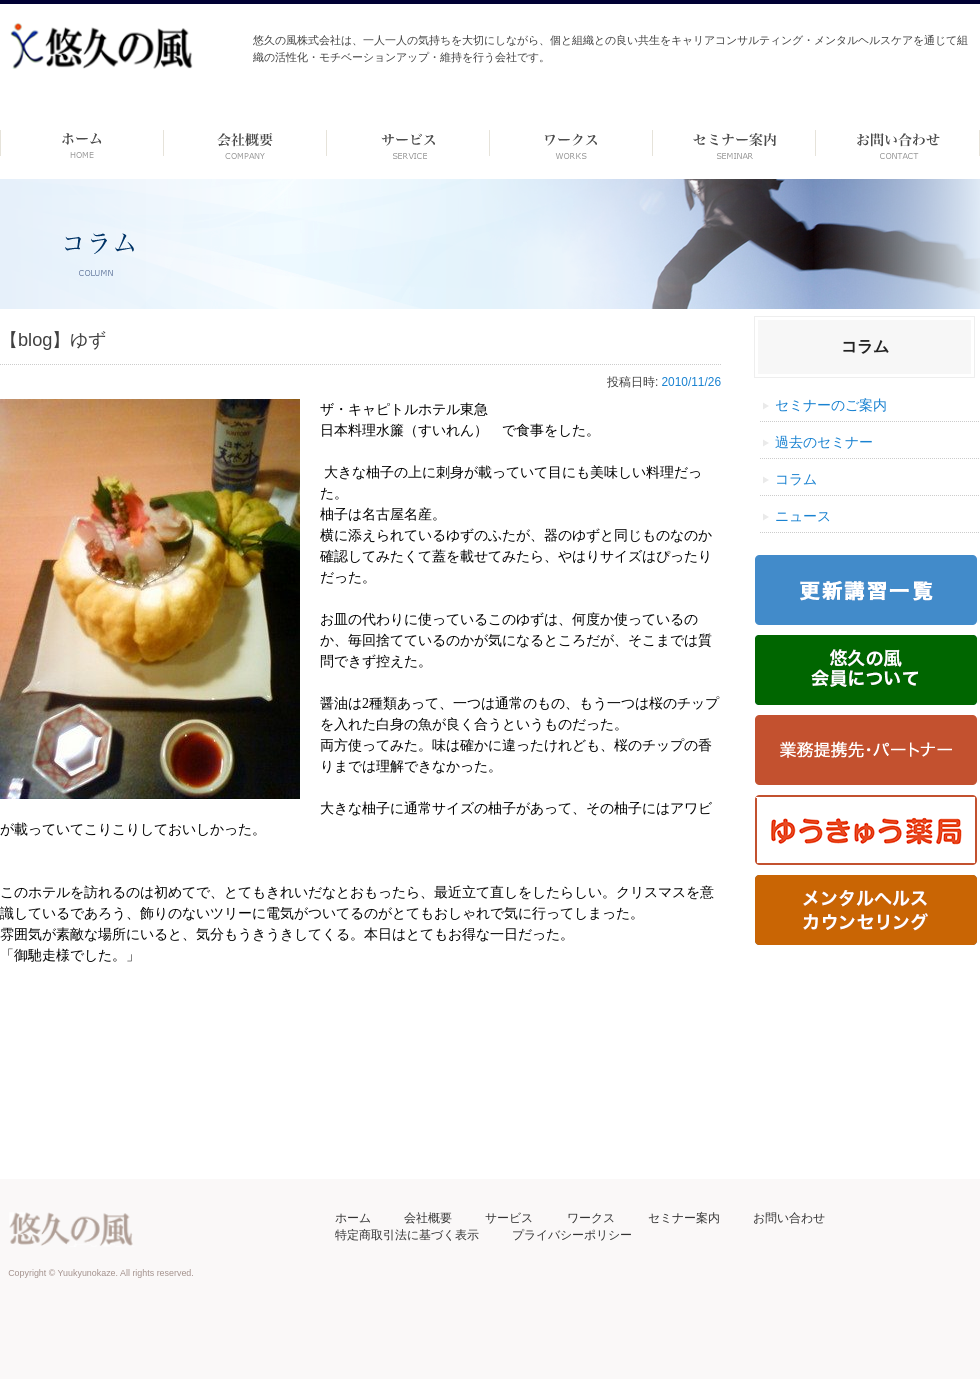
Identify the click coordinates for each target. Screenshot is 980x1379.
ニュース (803, 516)
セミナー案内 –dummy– (734, 143)
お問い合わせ (789, 1218)
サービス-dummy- (408, 143)
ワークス (571, 143)
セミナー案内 (684, 1218)
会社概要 (428, 1218)
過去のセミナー (824, 442)
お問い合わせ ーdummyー (897, 143)
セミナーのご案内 (831, 405)
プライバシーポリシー (572, 1235)
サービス (509, 1218)
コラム (796, 479)
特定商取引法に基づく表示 (407, 1235)
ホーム (81, 143)
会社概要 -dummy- (245, 143)
